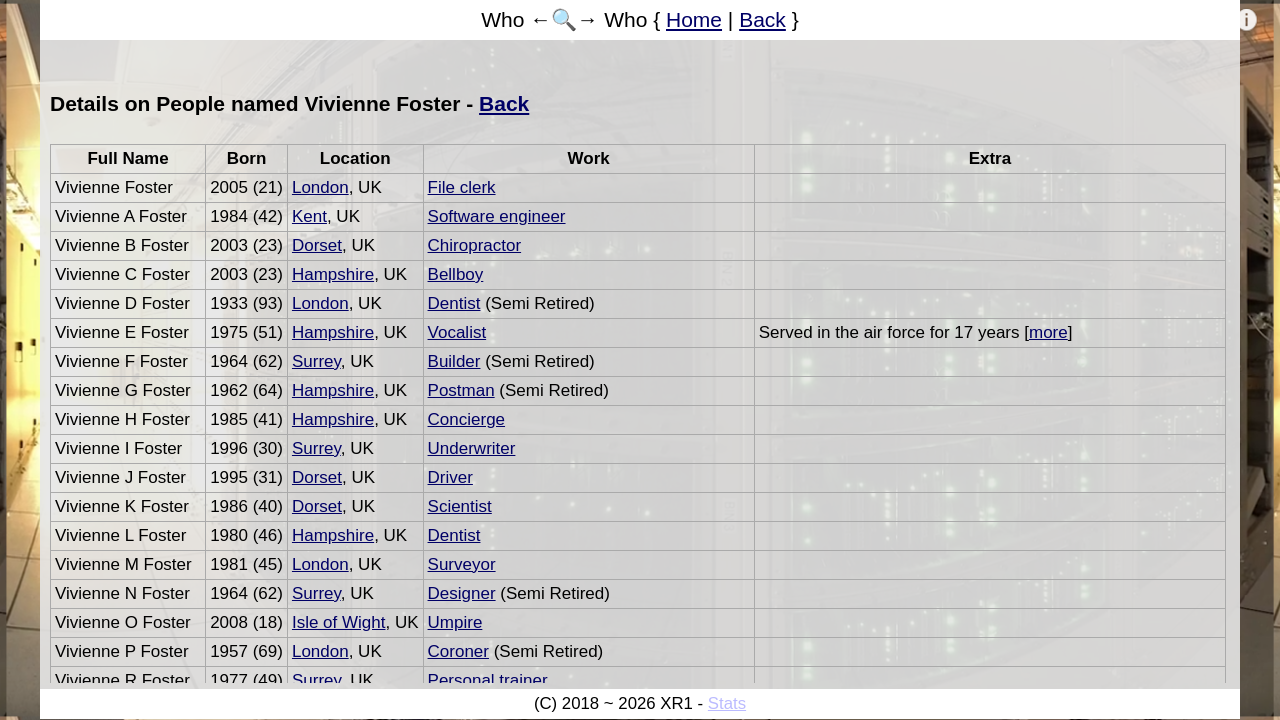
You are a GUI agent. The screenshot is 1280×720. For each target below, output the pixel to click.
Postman (461, 390)
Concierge (467, 419)
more (1048, 332)
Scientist (460, 506)
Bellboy (456, 274)
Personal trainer (488, 680)
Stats (727, 703)
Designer (462, 593)
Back (762, 19)
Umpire (455, 622)
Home (694, 19)
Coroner (458, 651)
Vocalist (457, 332)
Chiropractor (475, 245)
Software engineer (497, 216)
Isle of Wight (339, 622)
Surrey (316, 361)
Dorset (317, 245)
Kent (309, 216)
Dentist (454, 303)
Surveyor (462, 564)
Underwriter (472, 448)
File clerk (462, 187)
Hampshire (333, 274)
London (320, 187)
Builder (454, 361)
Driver (450, 477)
